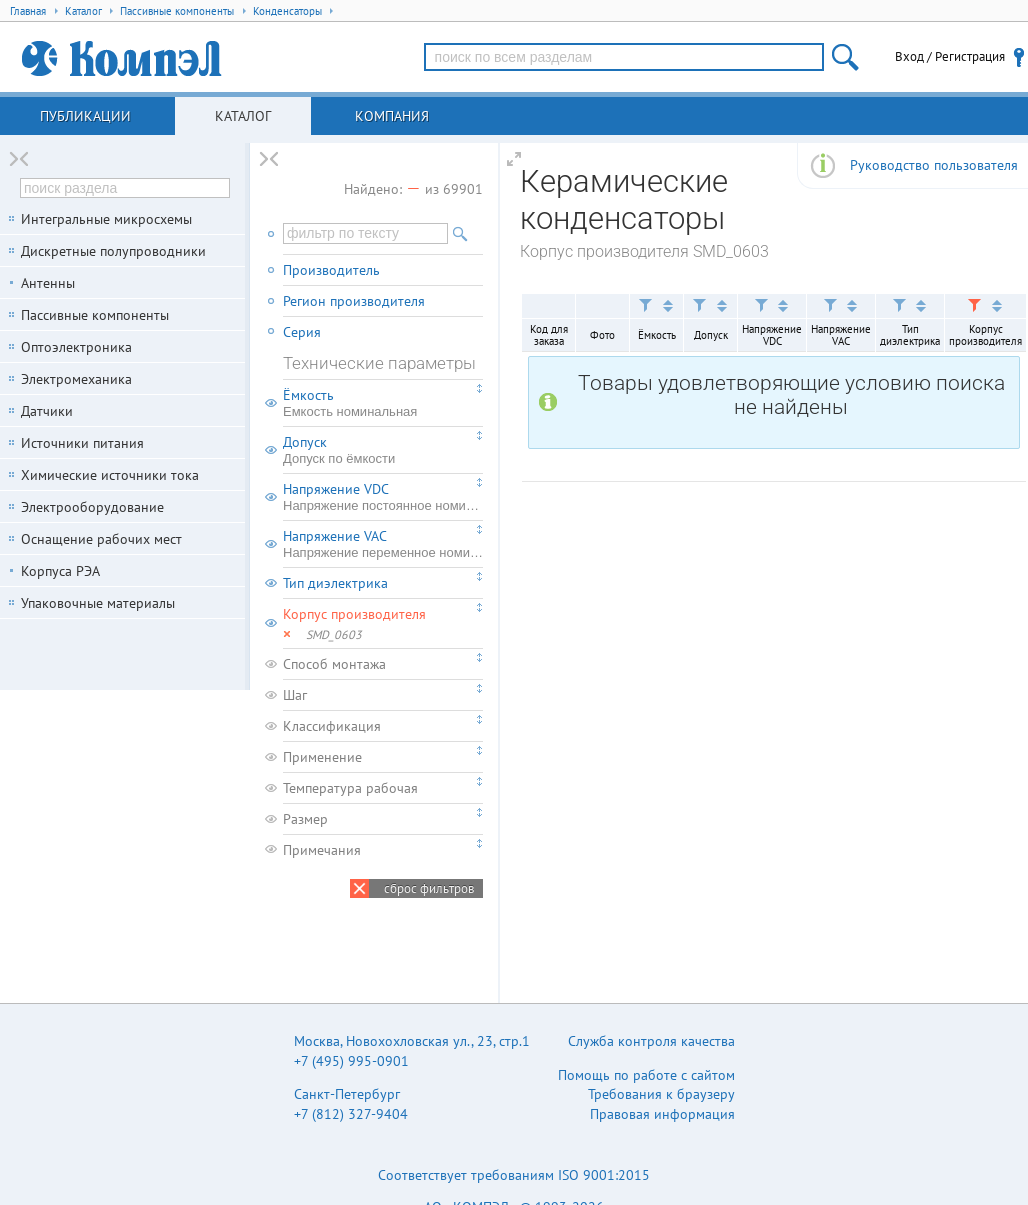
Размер (305, 819)
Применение (322, 757)
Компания (392, 116)
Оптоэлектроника (76, 347)
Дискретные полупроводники (113, 251)
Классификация (332, 726)
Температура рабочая (350, 788)
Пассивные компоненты (95, 315)
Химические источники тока (110, 475)
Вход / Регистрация (950, 56)
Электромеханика (76, 379)
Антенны (48, 283)
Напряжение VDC (383, 497)
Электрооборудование (92, 507)
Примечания (322, 850)
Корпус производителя (354, 614)
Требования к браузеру (661, 1094)
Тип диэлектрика (335, 583)
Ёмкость (383, 403)
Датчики (47, 411)
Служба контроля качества (651, 1041)
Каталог (243, 116)
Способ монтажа (334, 664)
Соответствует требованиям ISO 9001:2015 (514, 1175)
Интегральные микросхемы (106, 219)
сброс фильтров (429, 888)
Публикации (85, 116)
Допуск (383, 450)
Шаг (295, 695)
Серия (302, 332)
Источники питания (82, 443)
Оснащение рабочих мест (101, 539)
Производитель (331, 270)
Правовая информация (662, 1114)
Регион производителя (354, 301)
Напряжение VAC (383, 544)
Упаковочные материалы (98, 603)
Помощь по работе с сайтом (646, 1075)
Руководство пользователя (934, 165)
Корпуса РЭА (60, 571)
